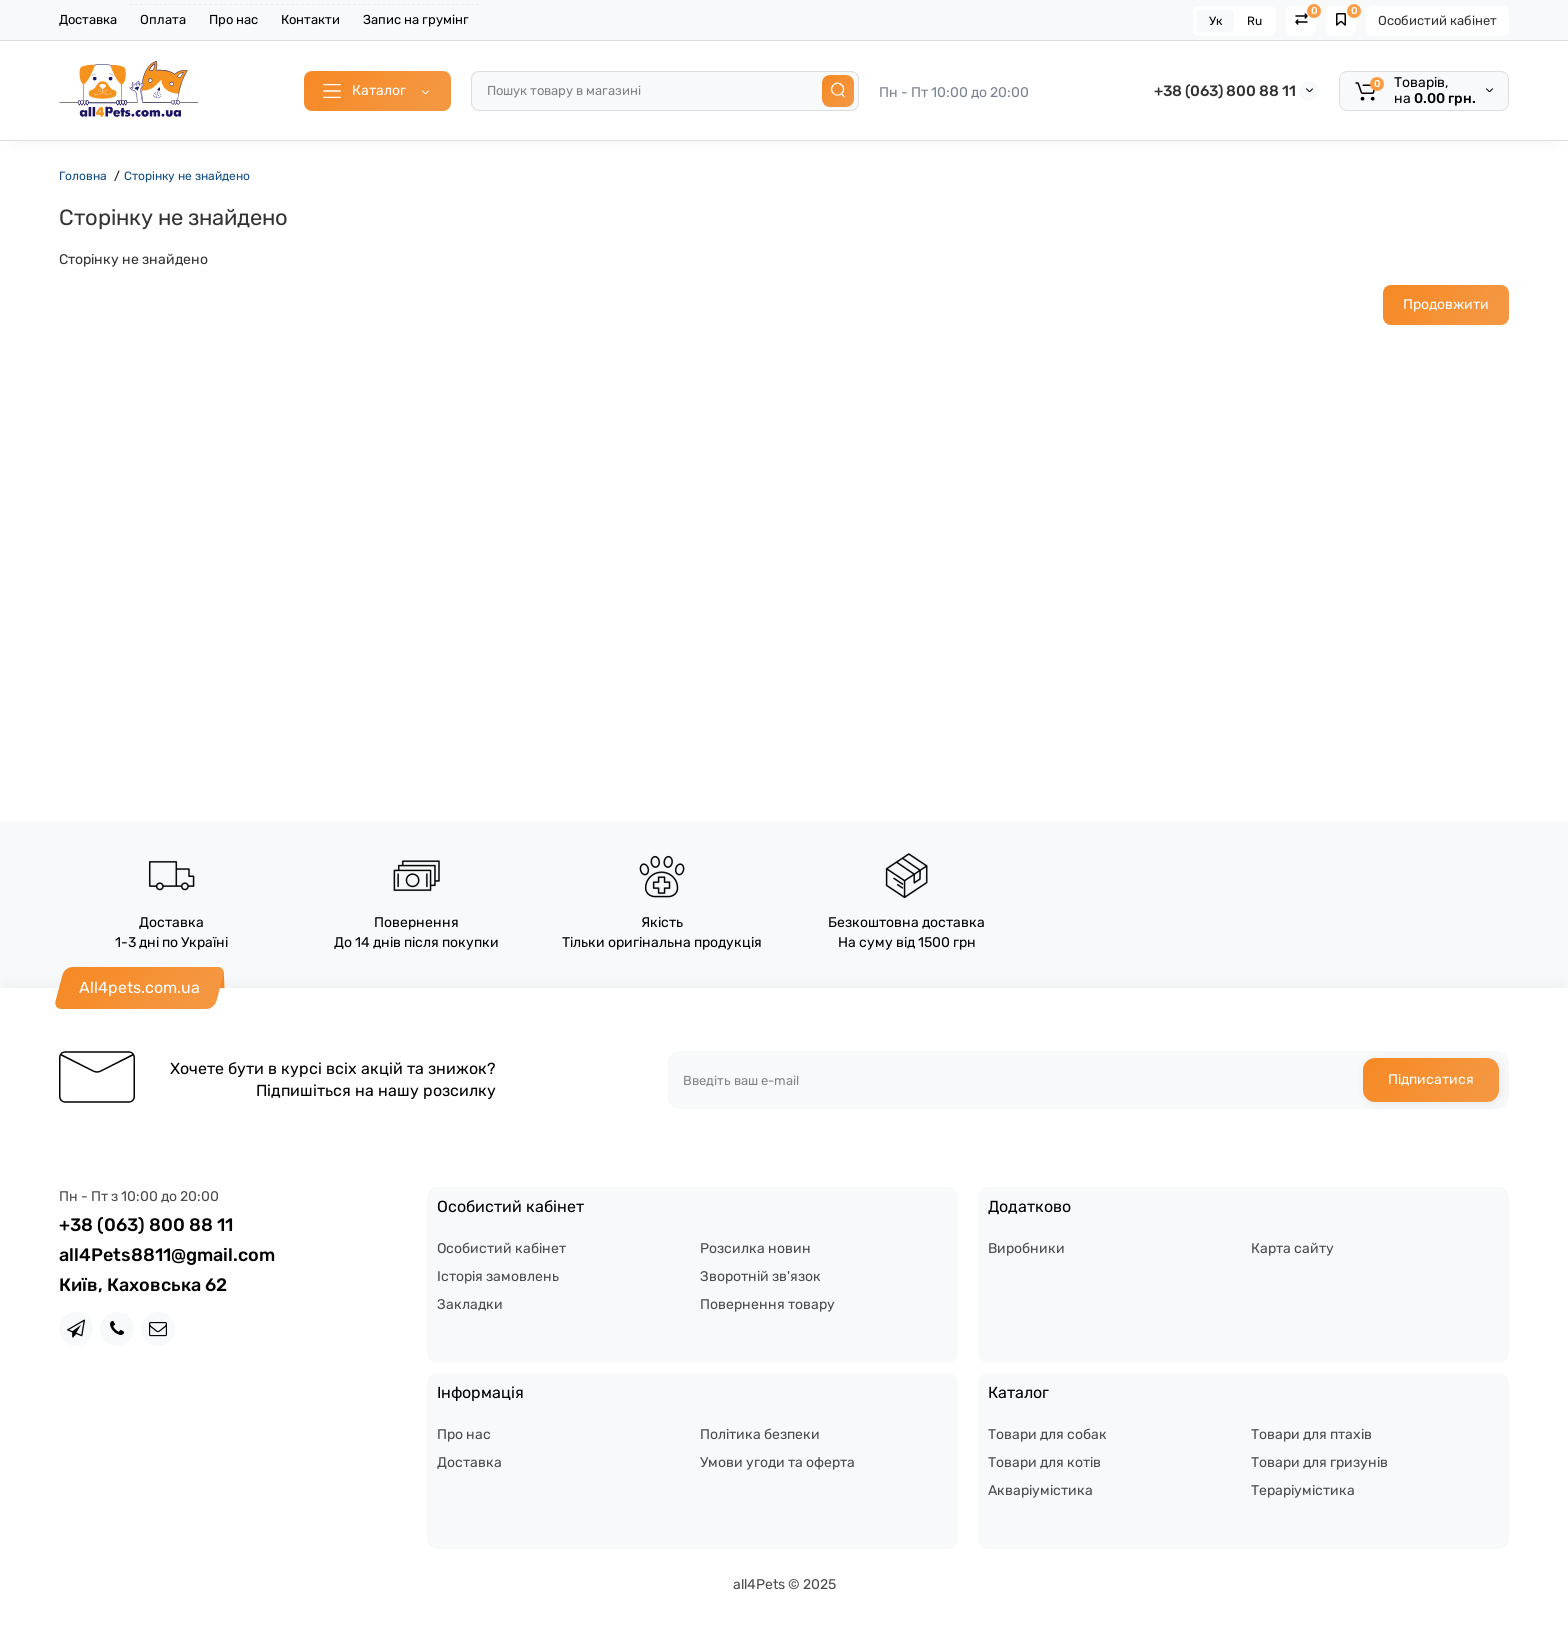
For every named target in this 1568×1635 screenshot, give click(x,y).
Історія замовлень (498, 1276)
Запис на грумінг (416, 19)
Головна (83, 176)
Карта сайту (1292, 1248)
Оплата (163, 19)
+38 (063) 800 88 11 (1225, 91)
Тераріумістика (1303, 1490)
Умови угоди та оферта (777, 1462)
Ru (1254, 21)
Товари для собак (1047, 1434)
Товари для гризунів (1319, 1462)
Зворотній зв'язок (760, 1276)
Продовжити (1446, 304)
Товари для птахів (1311, 1434)
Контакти (310, 19)
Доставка (88, 19)
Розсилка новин (755, 1248)
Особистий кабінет (1437, 20)
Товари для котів (1044, 1462)
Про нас (233, 19)
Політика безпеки (760, 1434)
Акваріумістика (1040, 1490)
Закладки (470, 1304)
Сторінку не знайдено (187, 176)
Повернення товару (767, 1304)
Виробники (1026, 1248)
